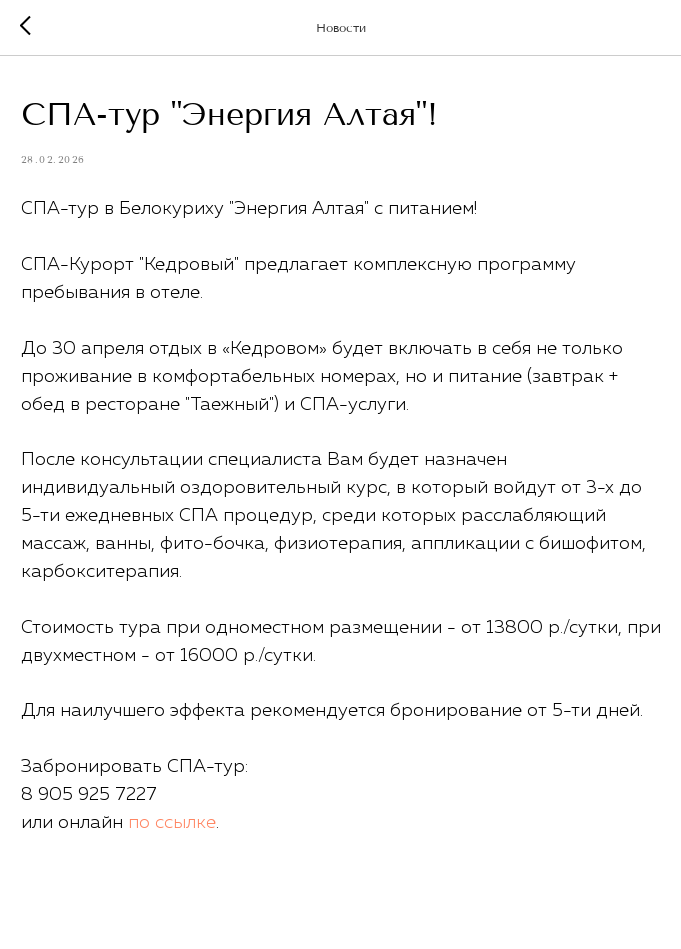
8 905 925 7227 (89, 795)
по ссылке (172, 823)
